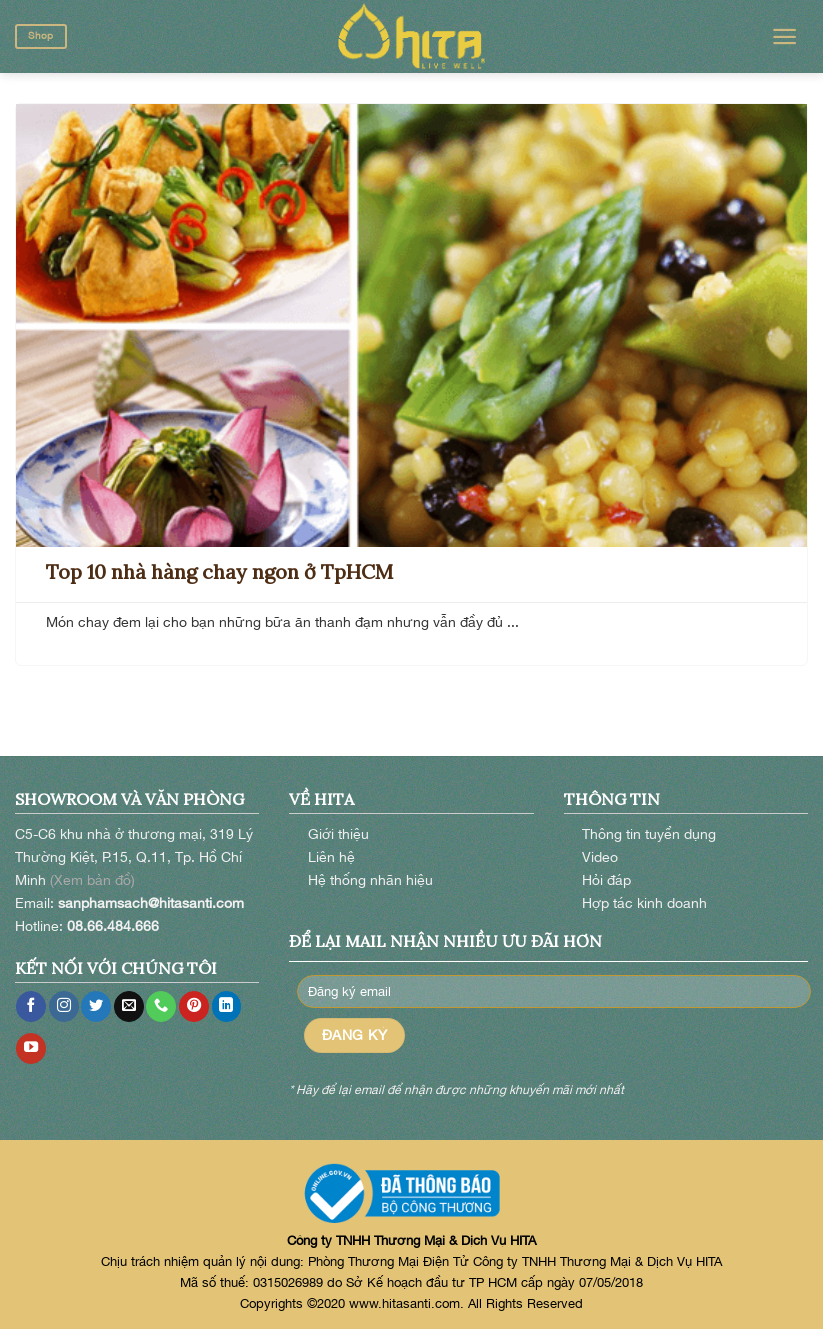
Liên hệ (331, 856)
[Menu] (784, 36)
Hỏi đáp (606, 879)
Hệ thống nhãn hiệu (370, 879)
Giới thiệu (338, 833)
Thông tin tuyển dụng (649, 833)
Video (600, 856)
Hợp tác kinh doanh (644, 902)
